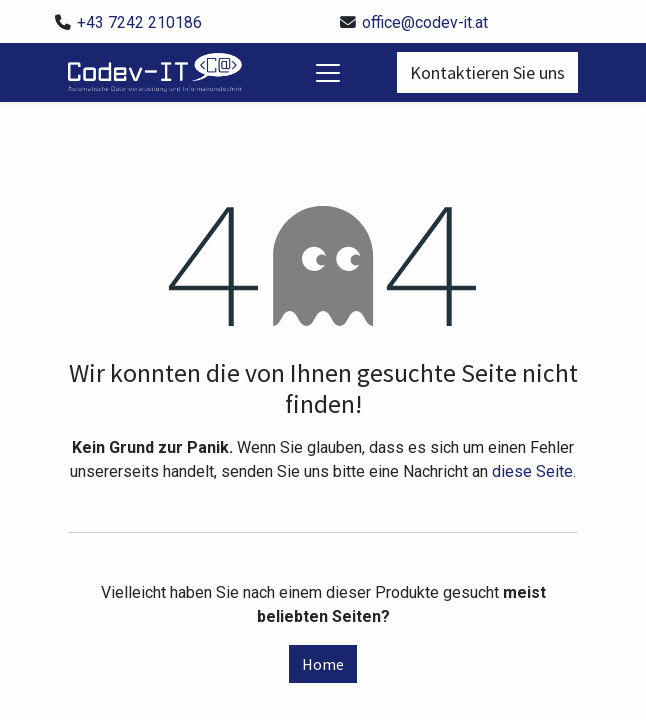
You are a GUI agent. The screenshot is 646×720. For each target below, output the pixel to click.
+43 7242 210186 (139, 22)
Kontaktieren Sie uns (487, 72)
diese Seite (532, 471)
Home (323, 664)
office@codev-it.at (425, 22)
